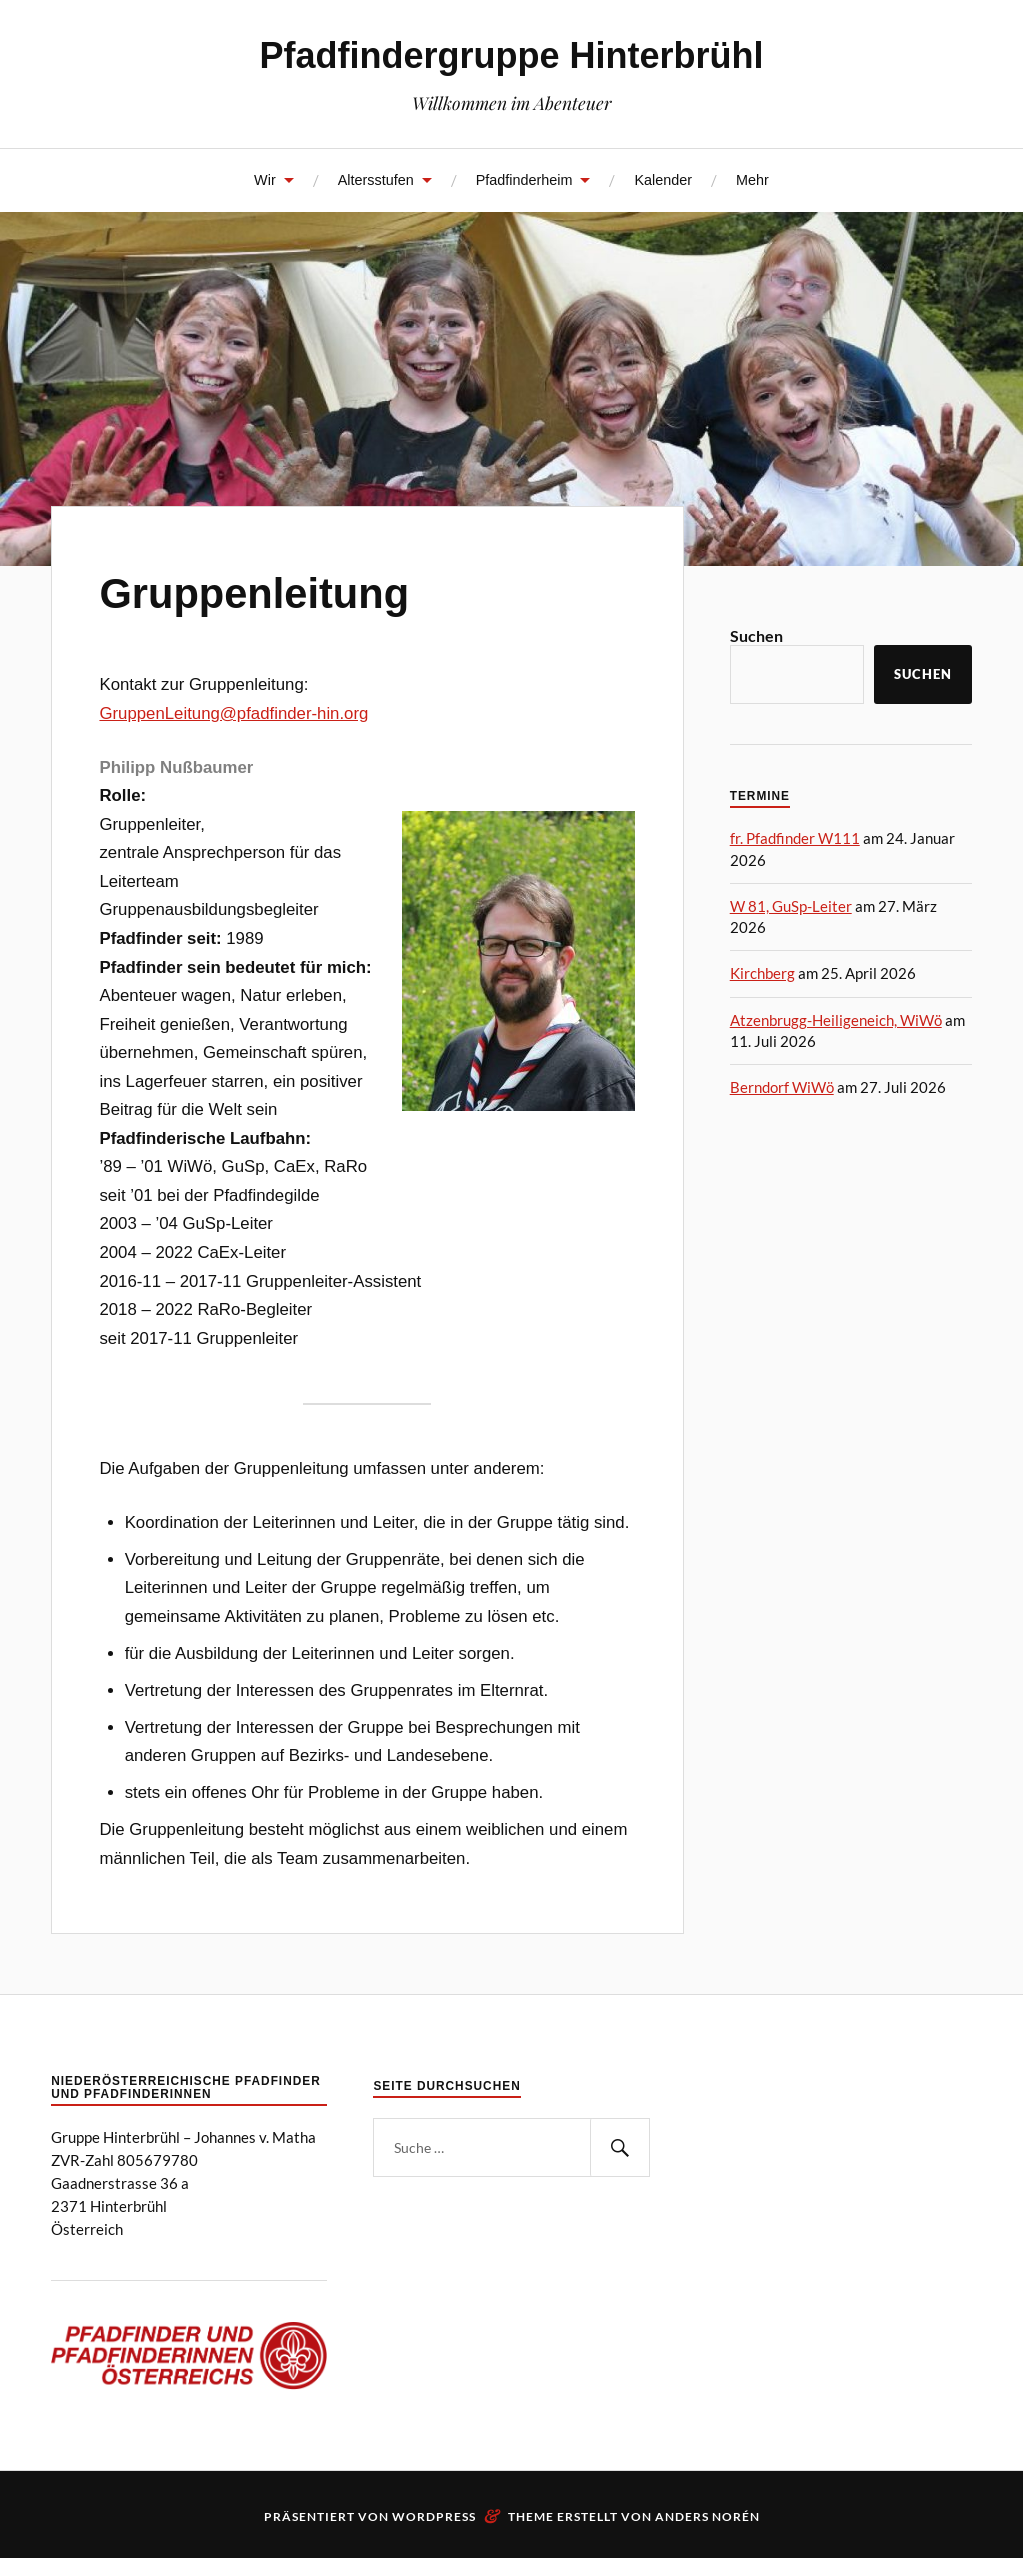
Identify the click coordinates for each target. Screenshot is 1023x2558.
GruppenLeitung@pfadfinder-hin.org (233, 713)
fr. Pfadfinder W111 (795, 838)
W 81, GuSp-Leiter (791, 906)
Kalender (663, 180)
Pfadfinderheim (524, 180)
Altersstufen (376, 180)
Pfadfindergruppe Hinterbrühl (512, 55)
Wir (265, 180)
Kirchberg (762, 973)
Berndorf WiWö (782, 1087)
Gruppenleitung (254, 593)
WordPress (434, 2516)
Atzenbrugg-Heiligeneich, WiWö (836, 1020)
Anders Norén (707, 2516)
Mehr (752, 180)
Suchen (756, 635)
